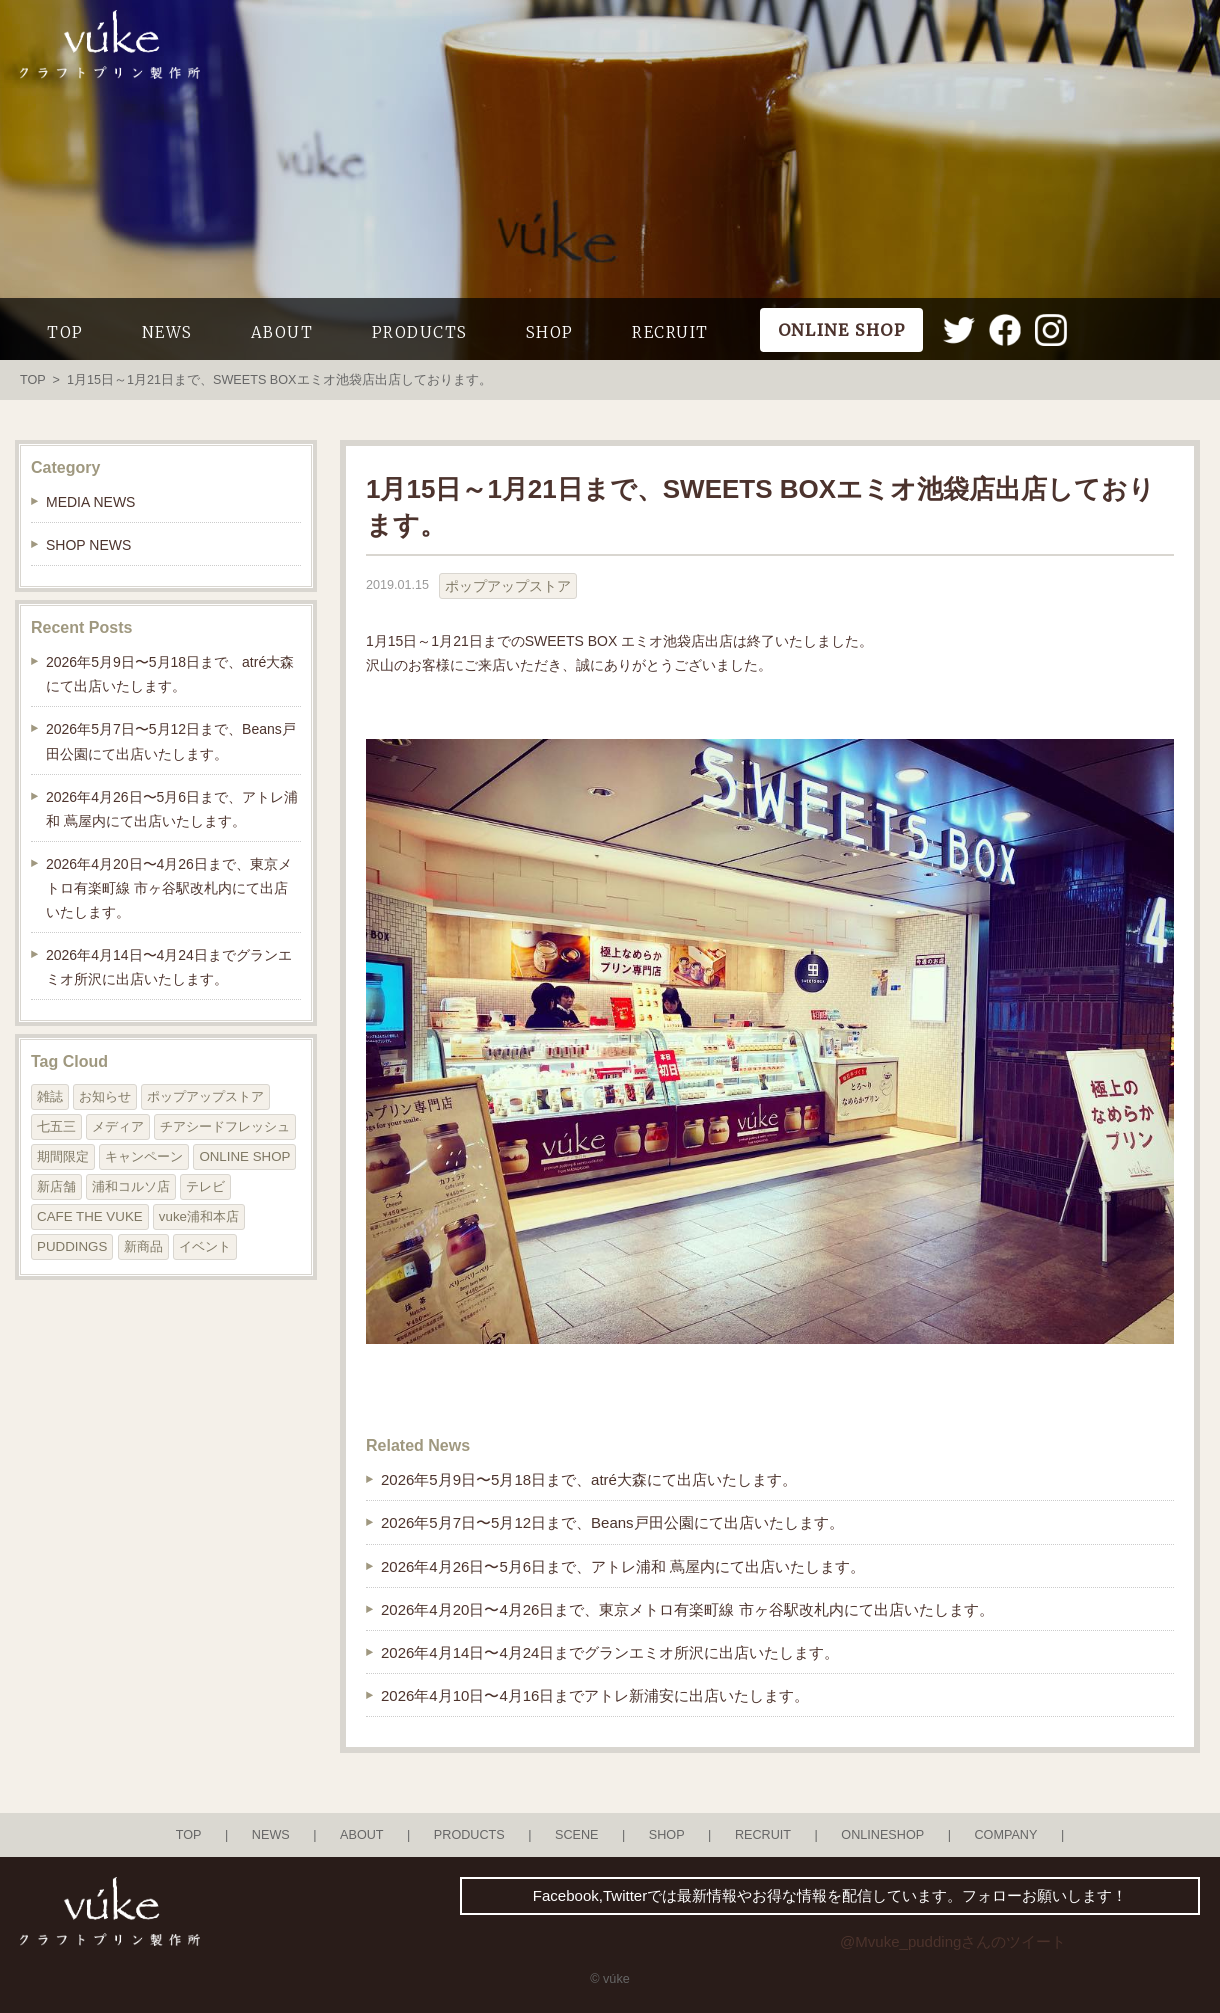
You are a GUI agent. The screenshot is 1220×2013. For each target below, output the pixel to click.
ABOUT (282, 332)
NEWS (167, 332)
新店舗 (56, 1186)
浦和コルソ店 (131, 1186)
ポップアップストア (508, 586)
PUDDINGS (72, 1246)
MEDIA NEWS (90, 502)
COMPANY (1005, 1835)
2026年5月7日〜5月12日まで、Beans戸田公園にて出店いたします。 (612, 1522)
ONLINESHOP (882, 1835)
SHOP (550, 332)
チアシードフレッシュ (225, 1126)
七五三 (56, 1126)
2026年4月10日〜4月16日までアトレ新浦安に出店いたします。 (595, 1695)
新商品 (143, 1246)
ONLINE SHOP (244, 1156)
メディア (118, 1126)
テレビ (205, 1186)
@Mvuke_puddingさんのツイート (953, 1941)
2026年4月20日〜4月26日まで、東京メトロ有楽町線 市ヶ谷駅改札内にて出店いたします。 (687, 1609)
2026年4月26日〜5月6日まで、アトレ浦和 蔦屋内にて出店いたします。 (623, 1566)
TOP (65, 332)
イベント (205, 1246)
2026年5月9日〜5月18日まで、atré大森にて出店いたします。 (589, 1479)
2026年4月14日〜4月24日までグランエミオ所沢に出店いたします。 (610, 1652)
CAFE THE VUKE (90, 1216)
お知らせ (105, 1096)
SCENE (577, 1835)
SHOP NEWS (88, 545)
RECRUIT (670, 332)
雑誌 (50, 1096)
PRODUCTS (420, 332)
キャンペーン (144, 1156)
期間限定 (63, 1156)
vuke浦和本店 (199, 1216)
